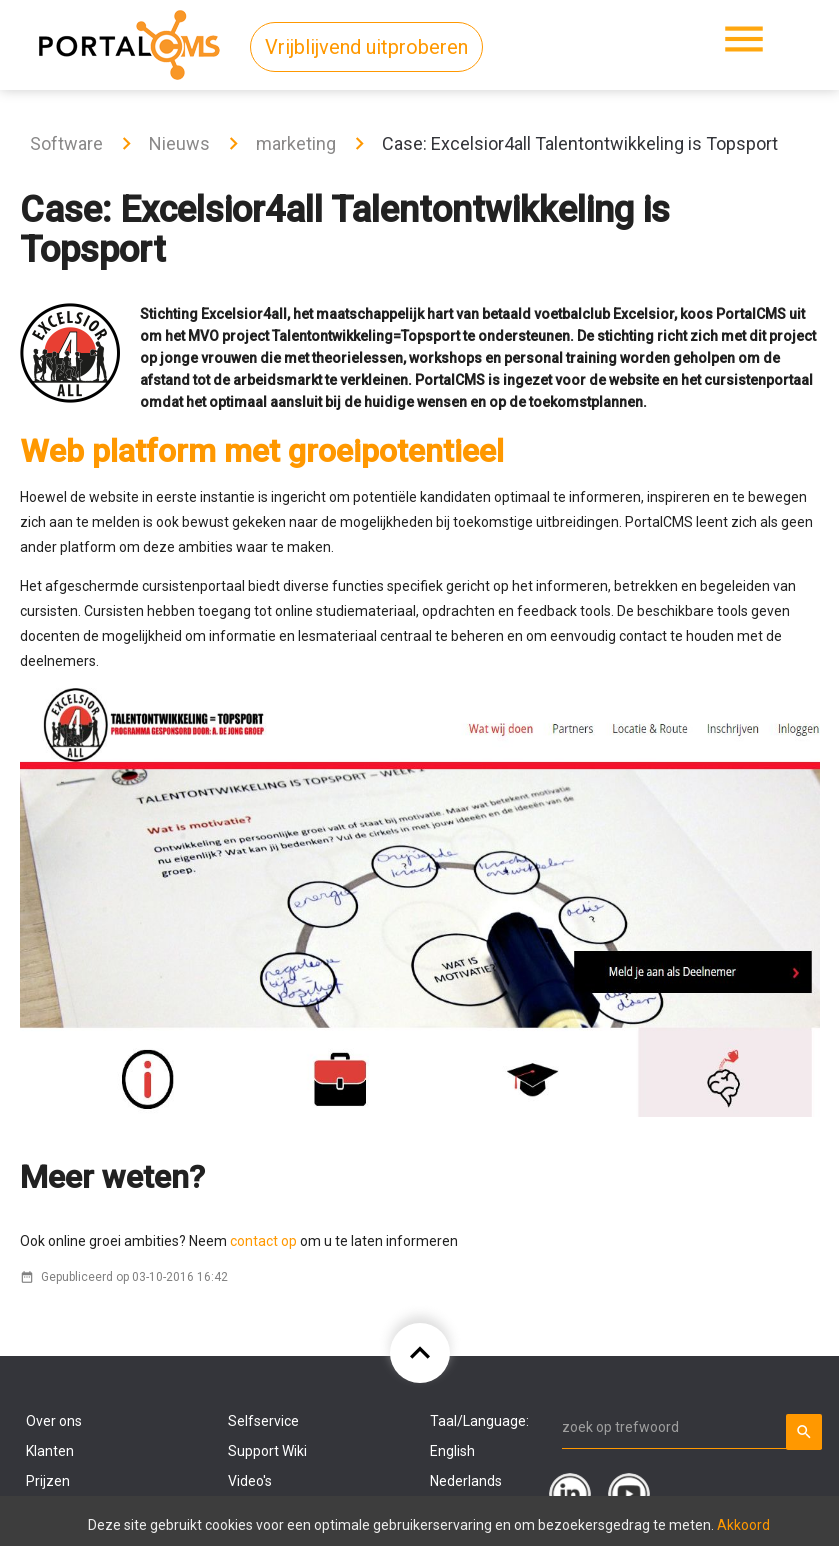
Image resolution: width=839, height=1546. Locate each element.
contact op (262, 1241)
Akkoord (743, 1525)
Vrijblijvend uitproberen (366, 47)
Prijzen (48, 1481)
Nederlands (466, 1481)
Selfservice (263, 1421)
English (452, 1451)
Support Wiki (267, 1451)
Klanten (50, 1451)
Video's (250, 1481)
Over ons (54, 1421)
